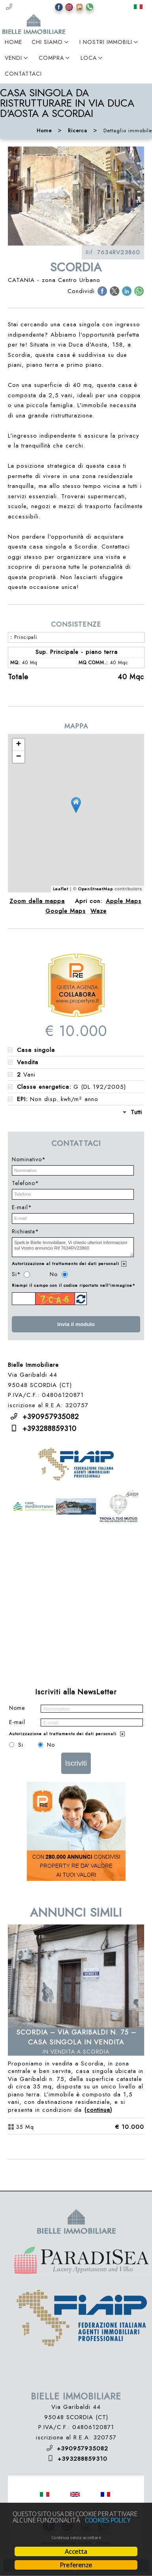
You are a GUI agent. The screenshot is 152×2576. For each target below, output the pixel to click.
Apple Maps (123, 901)
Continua (98, 2109)
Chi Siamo (47, 42)
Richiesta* (25, 1231)
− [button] (18, 757)
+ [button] (18, 745)
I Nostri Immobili (105, 42)
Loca (89, 58)
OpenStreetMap (95, 889)
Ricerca (77, 130)
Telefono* (25, 1183)
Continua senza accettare (76, 2537)
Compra (51, 58)
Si (20, 1745)
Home (13, 42)
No (54, 1274)
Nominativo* (29, 1159)
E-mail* (22, 1207)
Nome (17, 1708)
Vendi (13, 58)
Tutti (136, 1112)
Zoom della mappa (37, 901)
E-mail (17, 1722)
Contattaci (23, 74)
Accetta (76, 2551)
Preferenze (76, 2565)
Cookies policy (107, 2520)
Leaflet (60, 889)
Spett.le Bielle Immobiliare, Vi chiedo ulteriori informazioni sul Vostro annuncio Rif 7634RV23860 (73, 1247)
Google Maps (65, 911)
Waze (98, 911)
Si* (16, 1274)
